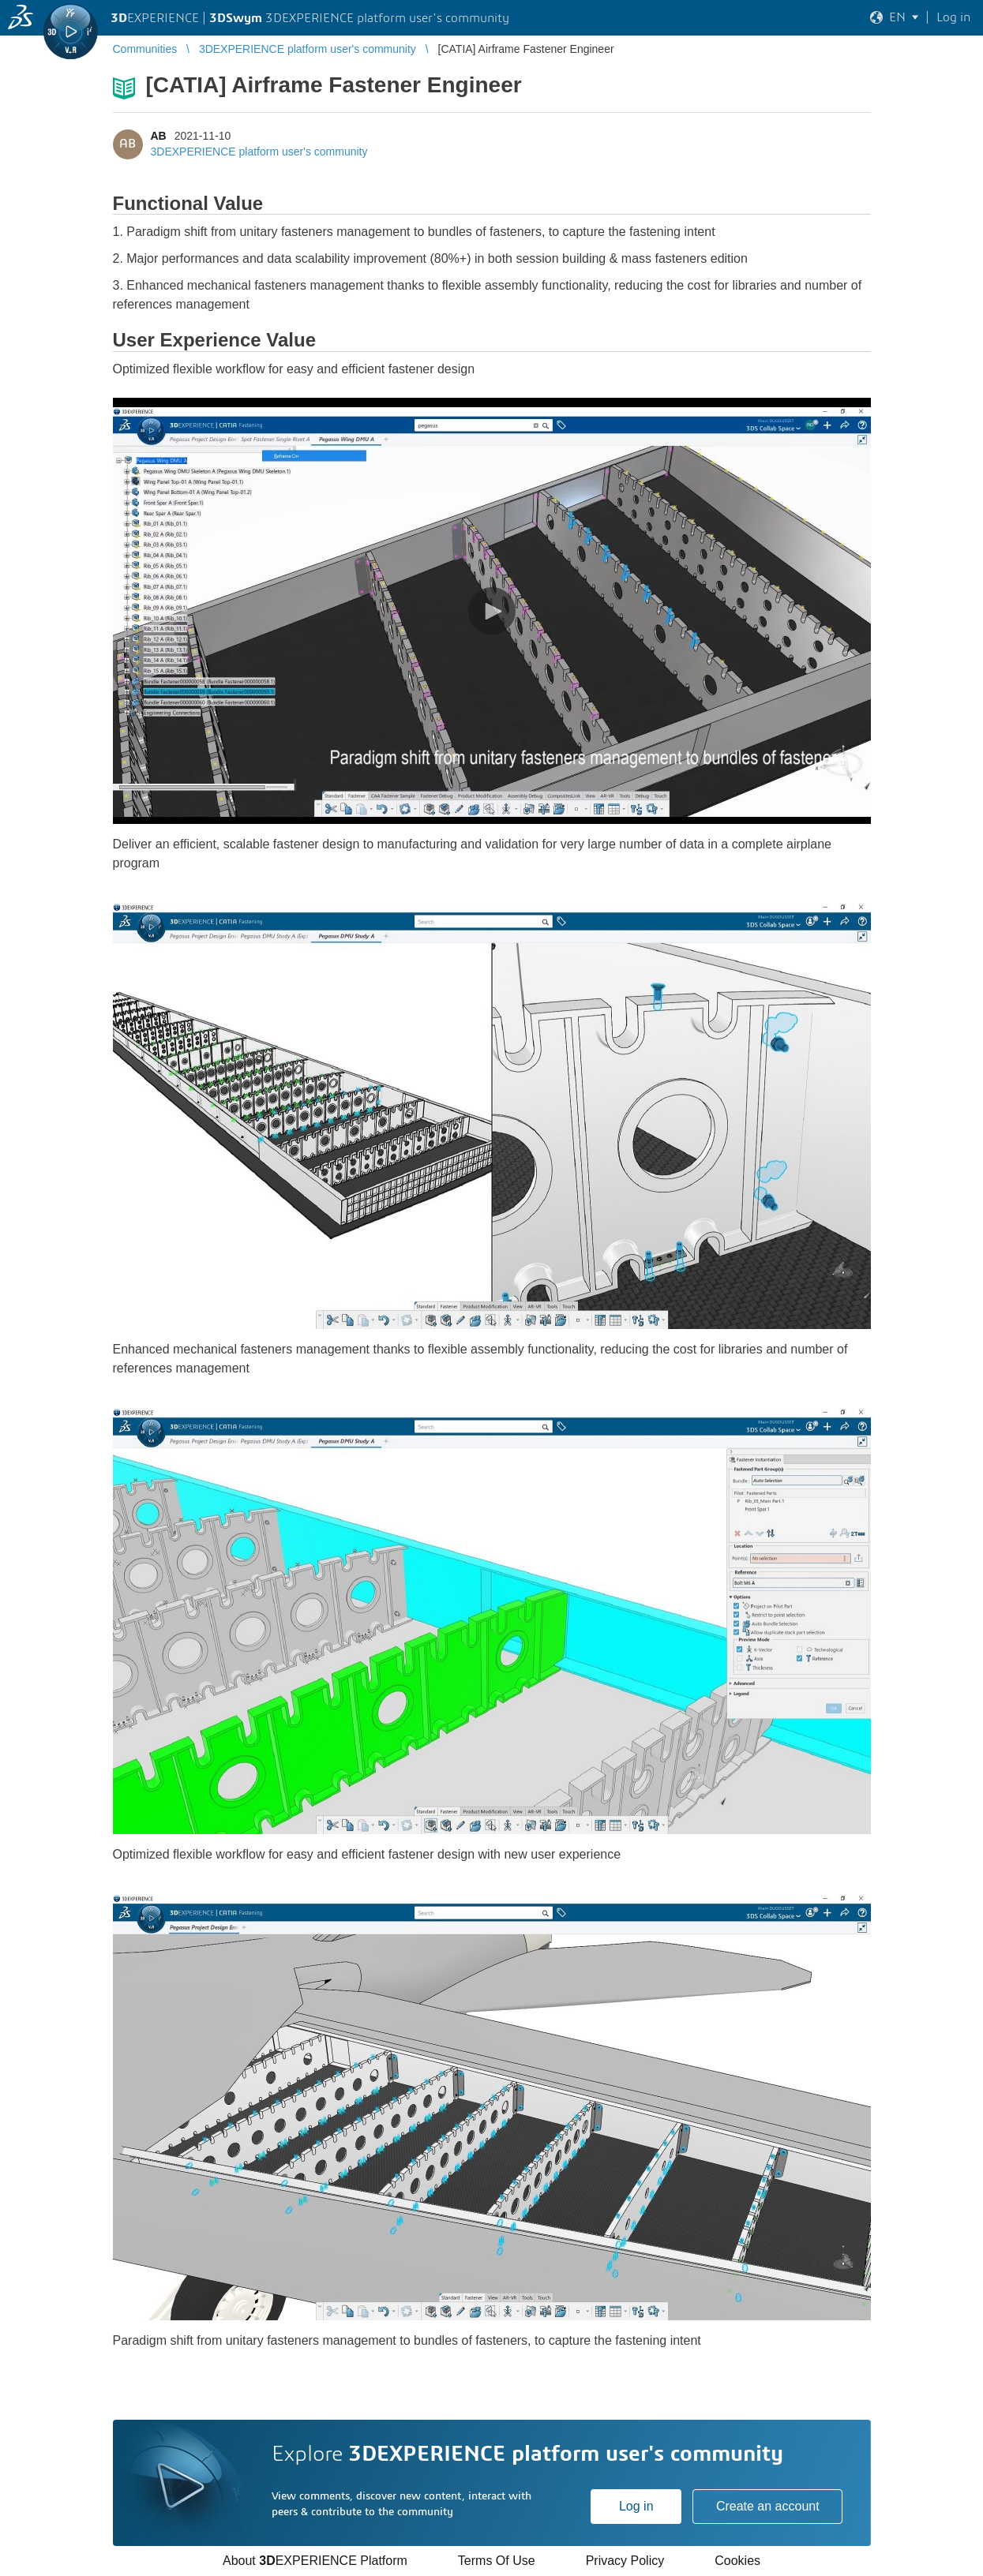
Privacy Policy (625, 2560)
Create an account (768, 2506)
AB (159, 135)
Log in (636, 2506)
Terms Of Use (496, 2560)
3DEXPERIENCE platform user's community (259, 151)
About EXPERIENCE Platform (315, 2560)
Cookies (737, 2560)
